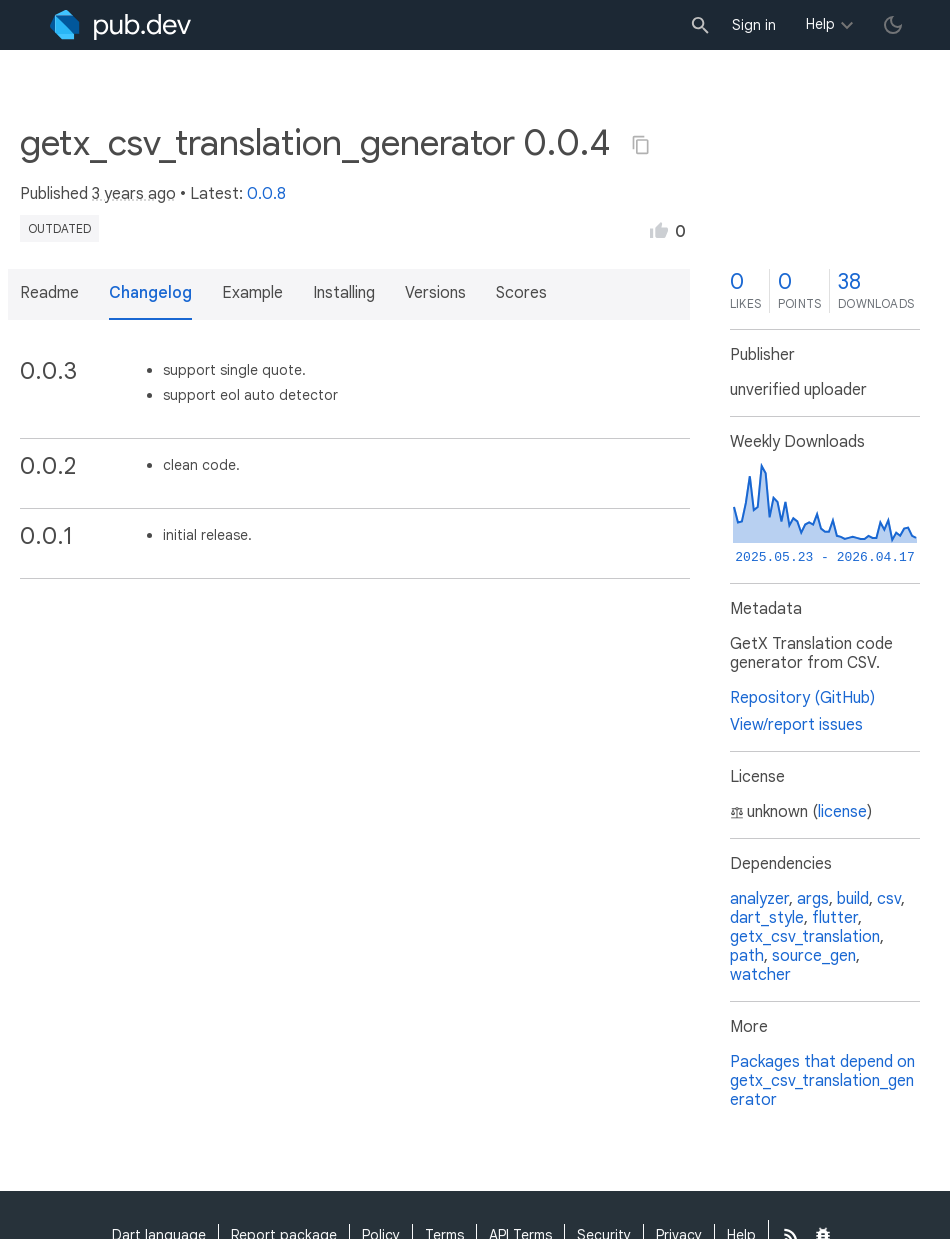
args (813, 899)
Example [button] (252, 293)
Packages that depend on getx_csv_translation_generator (822, 1081)
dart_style (767, 918)
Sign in (754, 25)
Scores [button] (521, 293)
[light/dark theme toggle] (893, 25)
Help (820, 24)
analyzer (759, 899)
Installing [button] (344, 293)
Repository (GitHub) (802, 698)
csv (889, 899)
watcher (760, 975)
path (747, 956)
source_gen (814, 956)
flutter (835, 918)
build (853, 899)
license (842, 812)
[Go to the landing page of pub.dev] (120, 25)
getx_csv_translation (805, 937)
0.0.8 (266, 194)
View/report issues (796, 725)
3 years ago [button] (134, 194)
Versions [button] (435, 293)
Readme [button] (49, 293)
